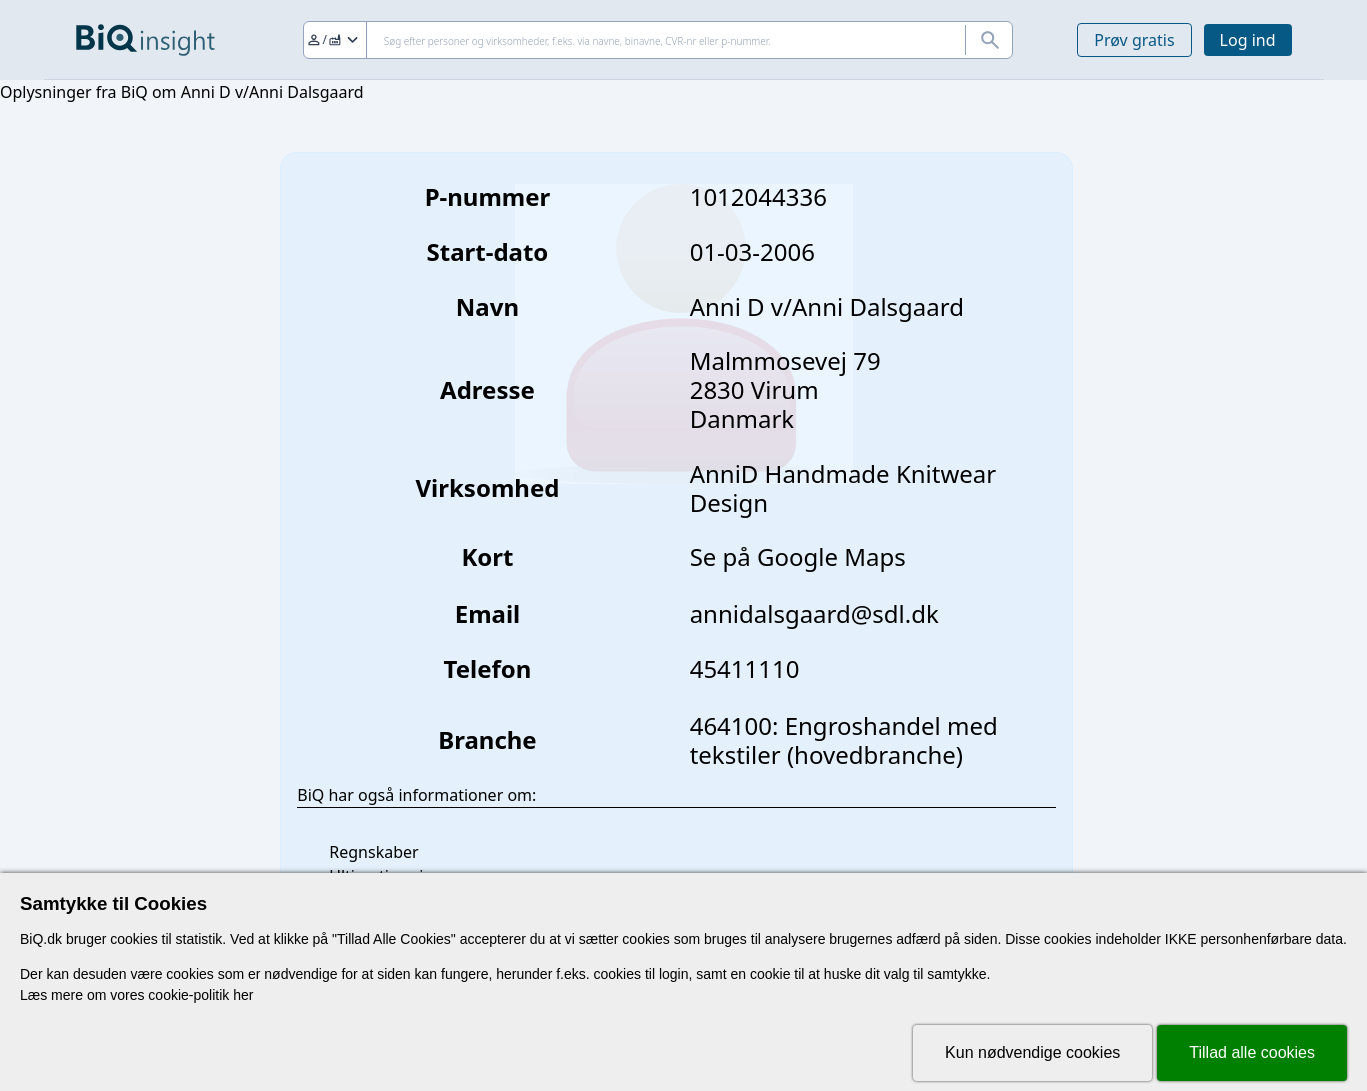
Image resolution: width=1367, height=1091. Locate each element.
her (243, 995)
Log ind (1248, 40)
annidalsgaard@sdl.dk (814, 613)
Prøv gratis (1134, 40)
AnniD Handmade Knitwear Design (843, 488)
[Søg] (658, 40)
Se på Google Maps (798, 556)
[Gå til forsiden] (145, 40)
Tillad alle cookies (1252, 1052)
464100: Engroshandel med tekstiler (844, 740)
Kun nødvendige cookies (1032, 1052)
